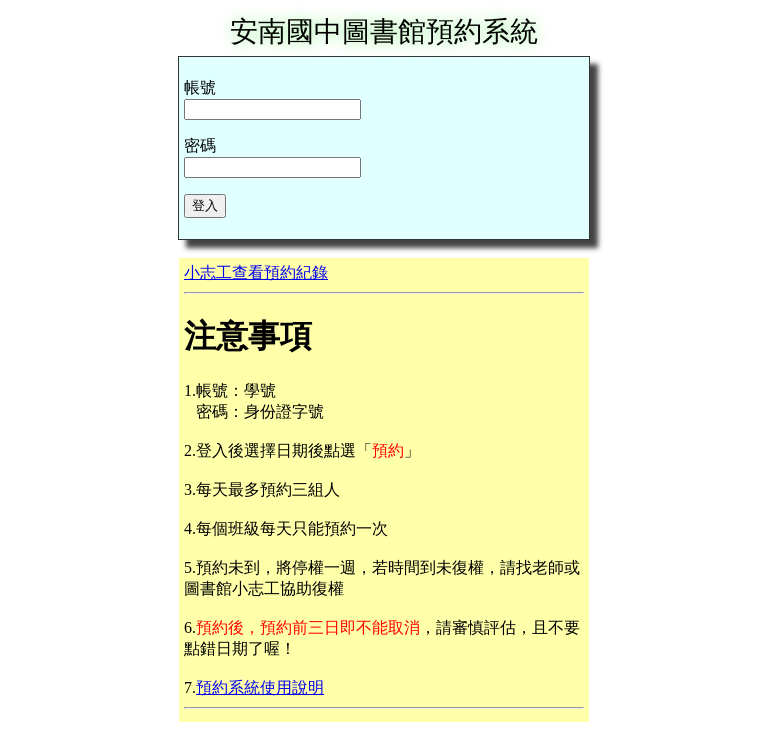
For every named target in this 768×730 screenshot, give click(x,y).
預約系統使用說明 (260, 687)
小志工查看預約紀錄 (256, 272)
